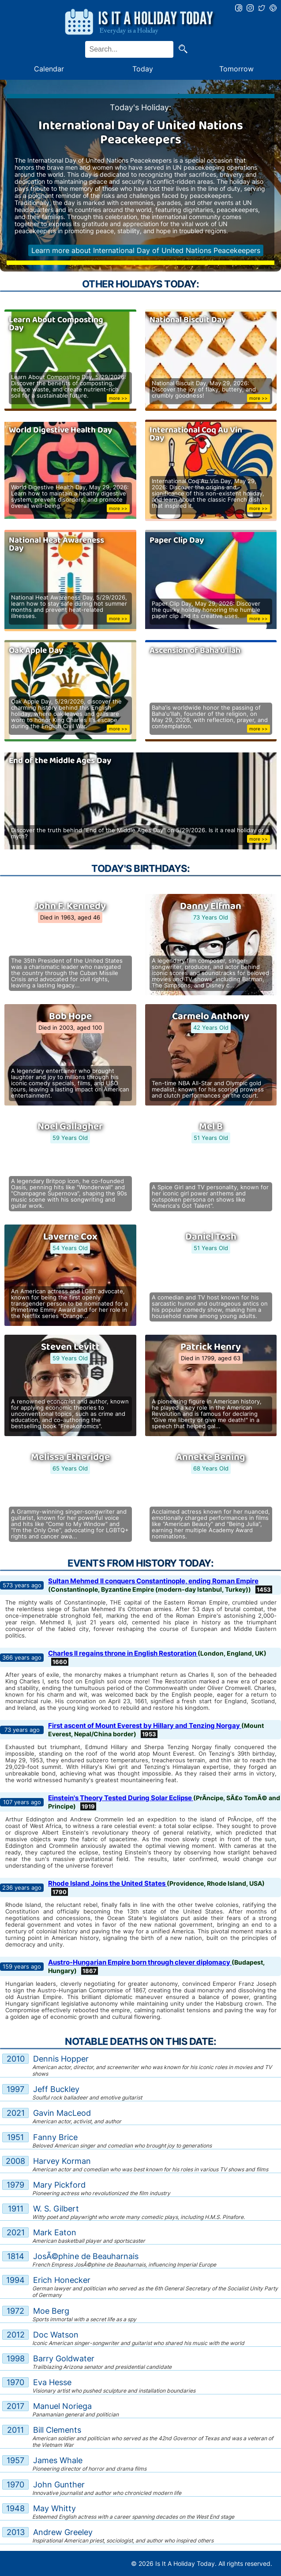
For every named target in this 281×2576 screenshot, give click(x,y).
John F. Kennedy (70, 906)
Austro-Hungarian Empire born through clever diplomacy (140, 1962)
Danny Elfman (210, 906)
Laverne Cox (70, 1237)
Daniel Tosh (210, 1237)
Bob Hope (70, 1016)
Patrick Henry (210, 1347)
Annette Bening (210, 1457)
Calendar (49, 68)
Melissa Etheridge (70, 1457)
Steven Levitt (70, 1347)
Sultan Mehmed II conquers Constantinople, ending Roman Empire (153, 1581)
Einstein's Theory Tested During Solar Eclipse (120, 1798)
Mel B (211, 1127)
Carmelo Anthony (210, 1016)
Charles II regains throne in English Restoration (123, 1653)
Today (142, 68)
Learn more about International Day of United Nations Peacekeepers (145, 250)
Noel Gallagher (70, 1127)
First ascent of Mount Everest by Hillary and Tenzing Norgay (144, 1725)
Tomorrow (236, 68)
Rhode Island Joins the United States (107, 1883)
